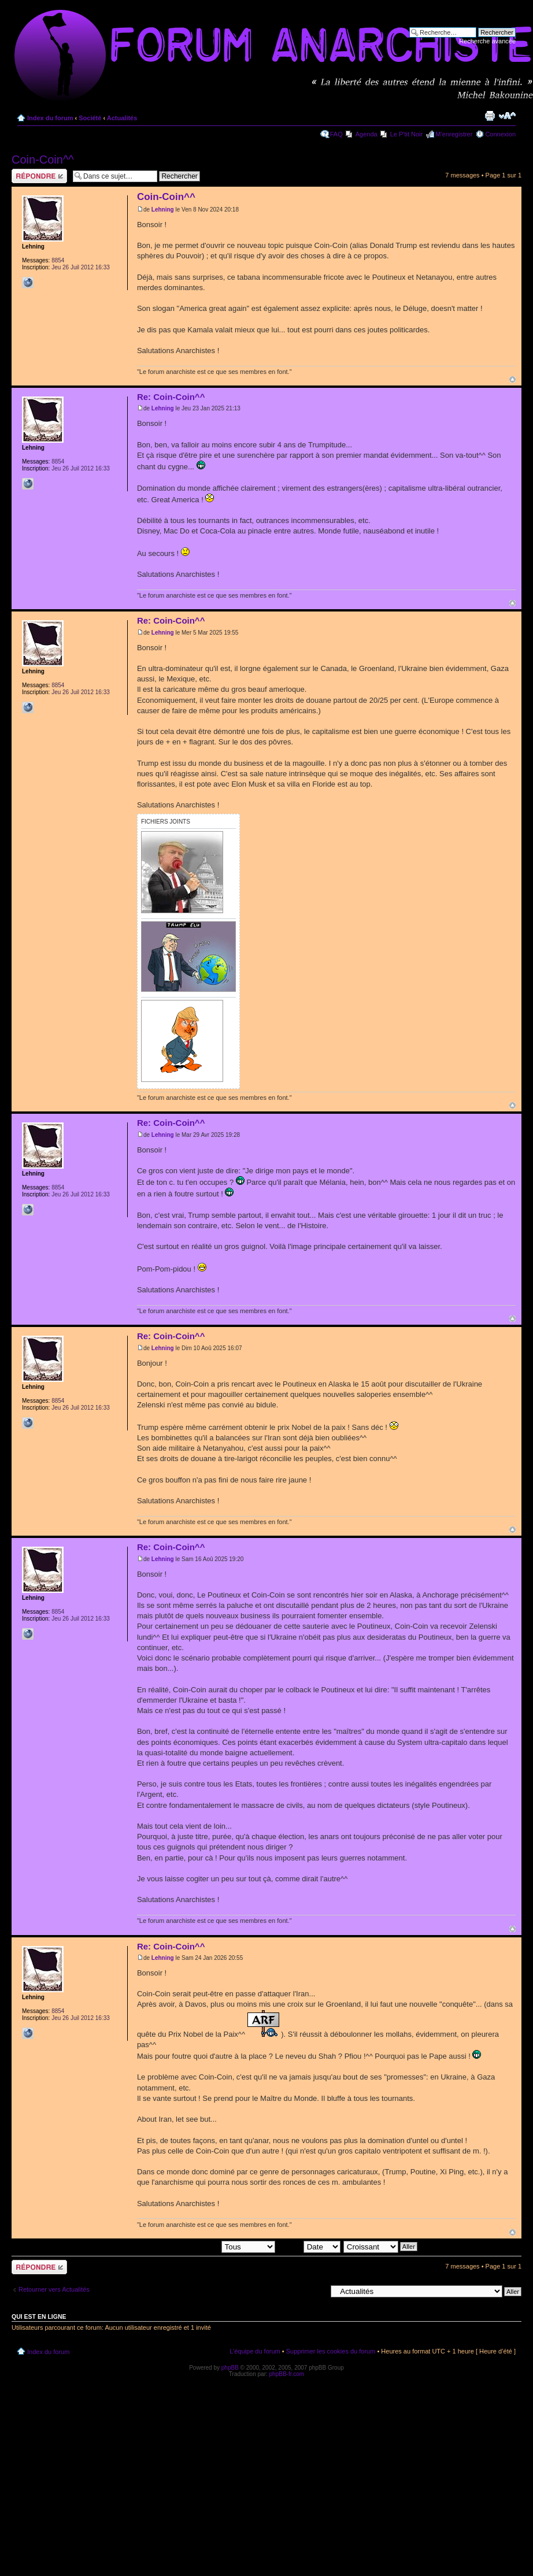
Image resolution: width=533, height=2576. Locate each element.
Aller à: (316, 2291)
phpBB (230, 2367)
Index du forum (50, 117)
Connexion (500, 134)
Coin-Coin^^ (43, 159)
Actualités (122, 117)
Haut (512, 379)
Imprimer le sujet (489, 115)
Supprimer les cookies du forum (331, 2351)
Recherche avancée (487, 41)
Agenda (366, 134)
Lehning (162, 209)
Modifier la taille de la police (507, 115)
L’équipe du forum (255, 2351)
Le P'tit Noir (406, 134)
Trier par (308, 2246)
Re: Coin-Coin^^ (171, 397)
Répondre (39, 176)
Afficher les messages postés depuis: (194, 2246)
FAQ (336, 134)
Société (90, 117)
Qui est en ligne (39, 2316)
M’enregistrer (453, 134)
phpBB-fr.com (287, 2374)
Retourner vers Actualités (54, 2289)
